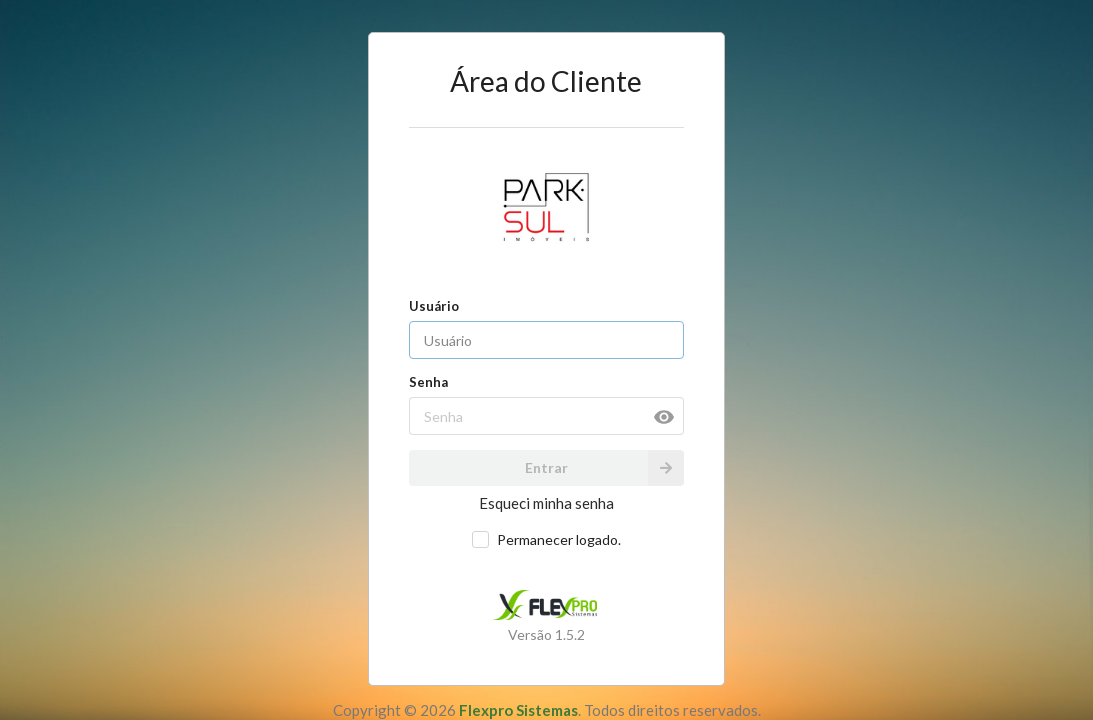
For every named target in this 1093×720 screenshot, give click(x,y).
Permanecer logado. (559, 539)
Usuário (434, 306)
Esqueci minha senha (546, 503)
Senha (428, 382)
